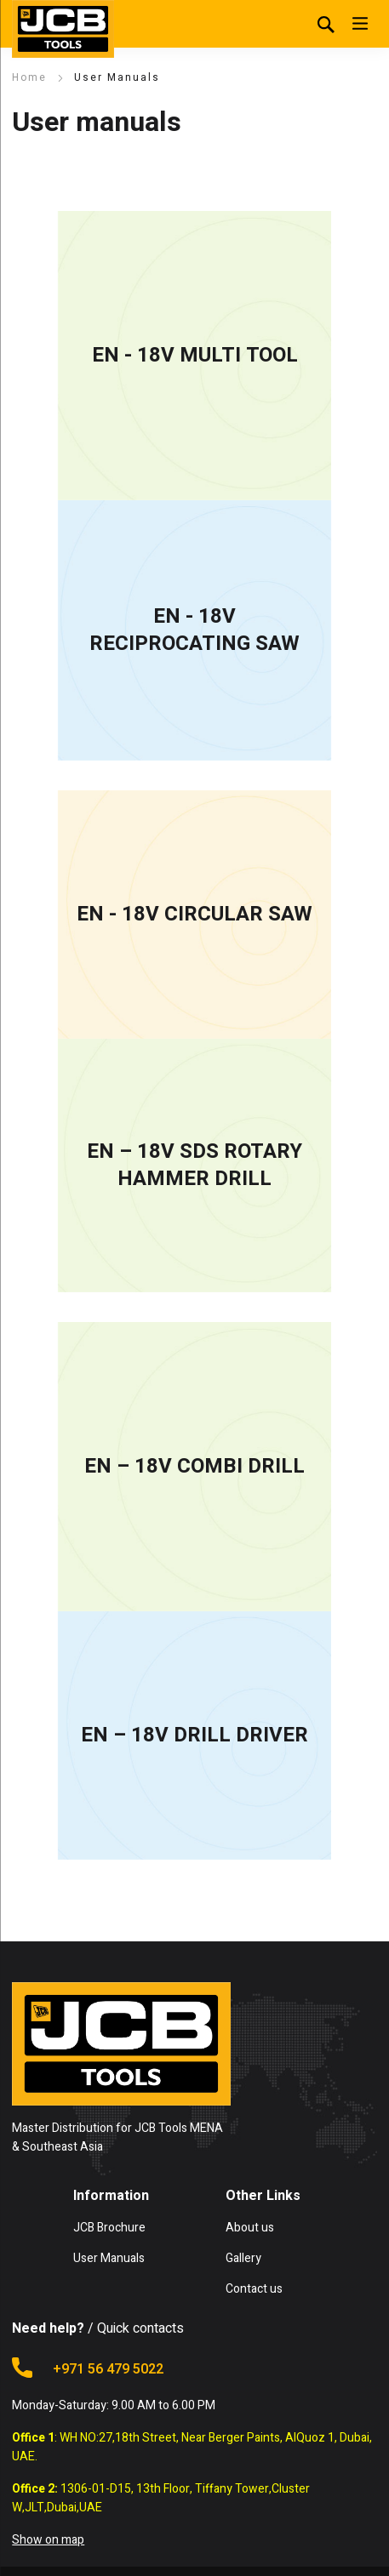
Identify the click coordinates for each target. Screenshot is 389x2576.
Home (29, 77)
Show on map (48, 2540)
